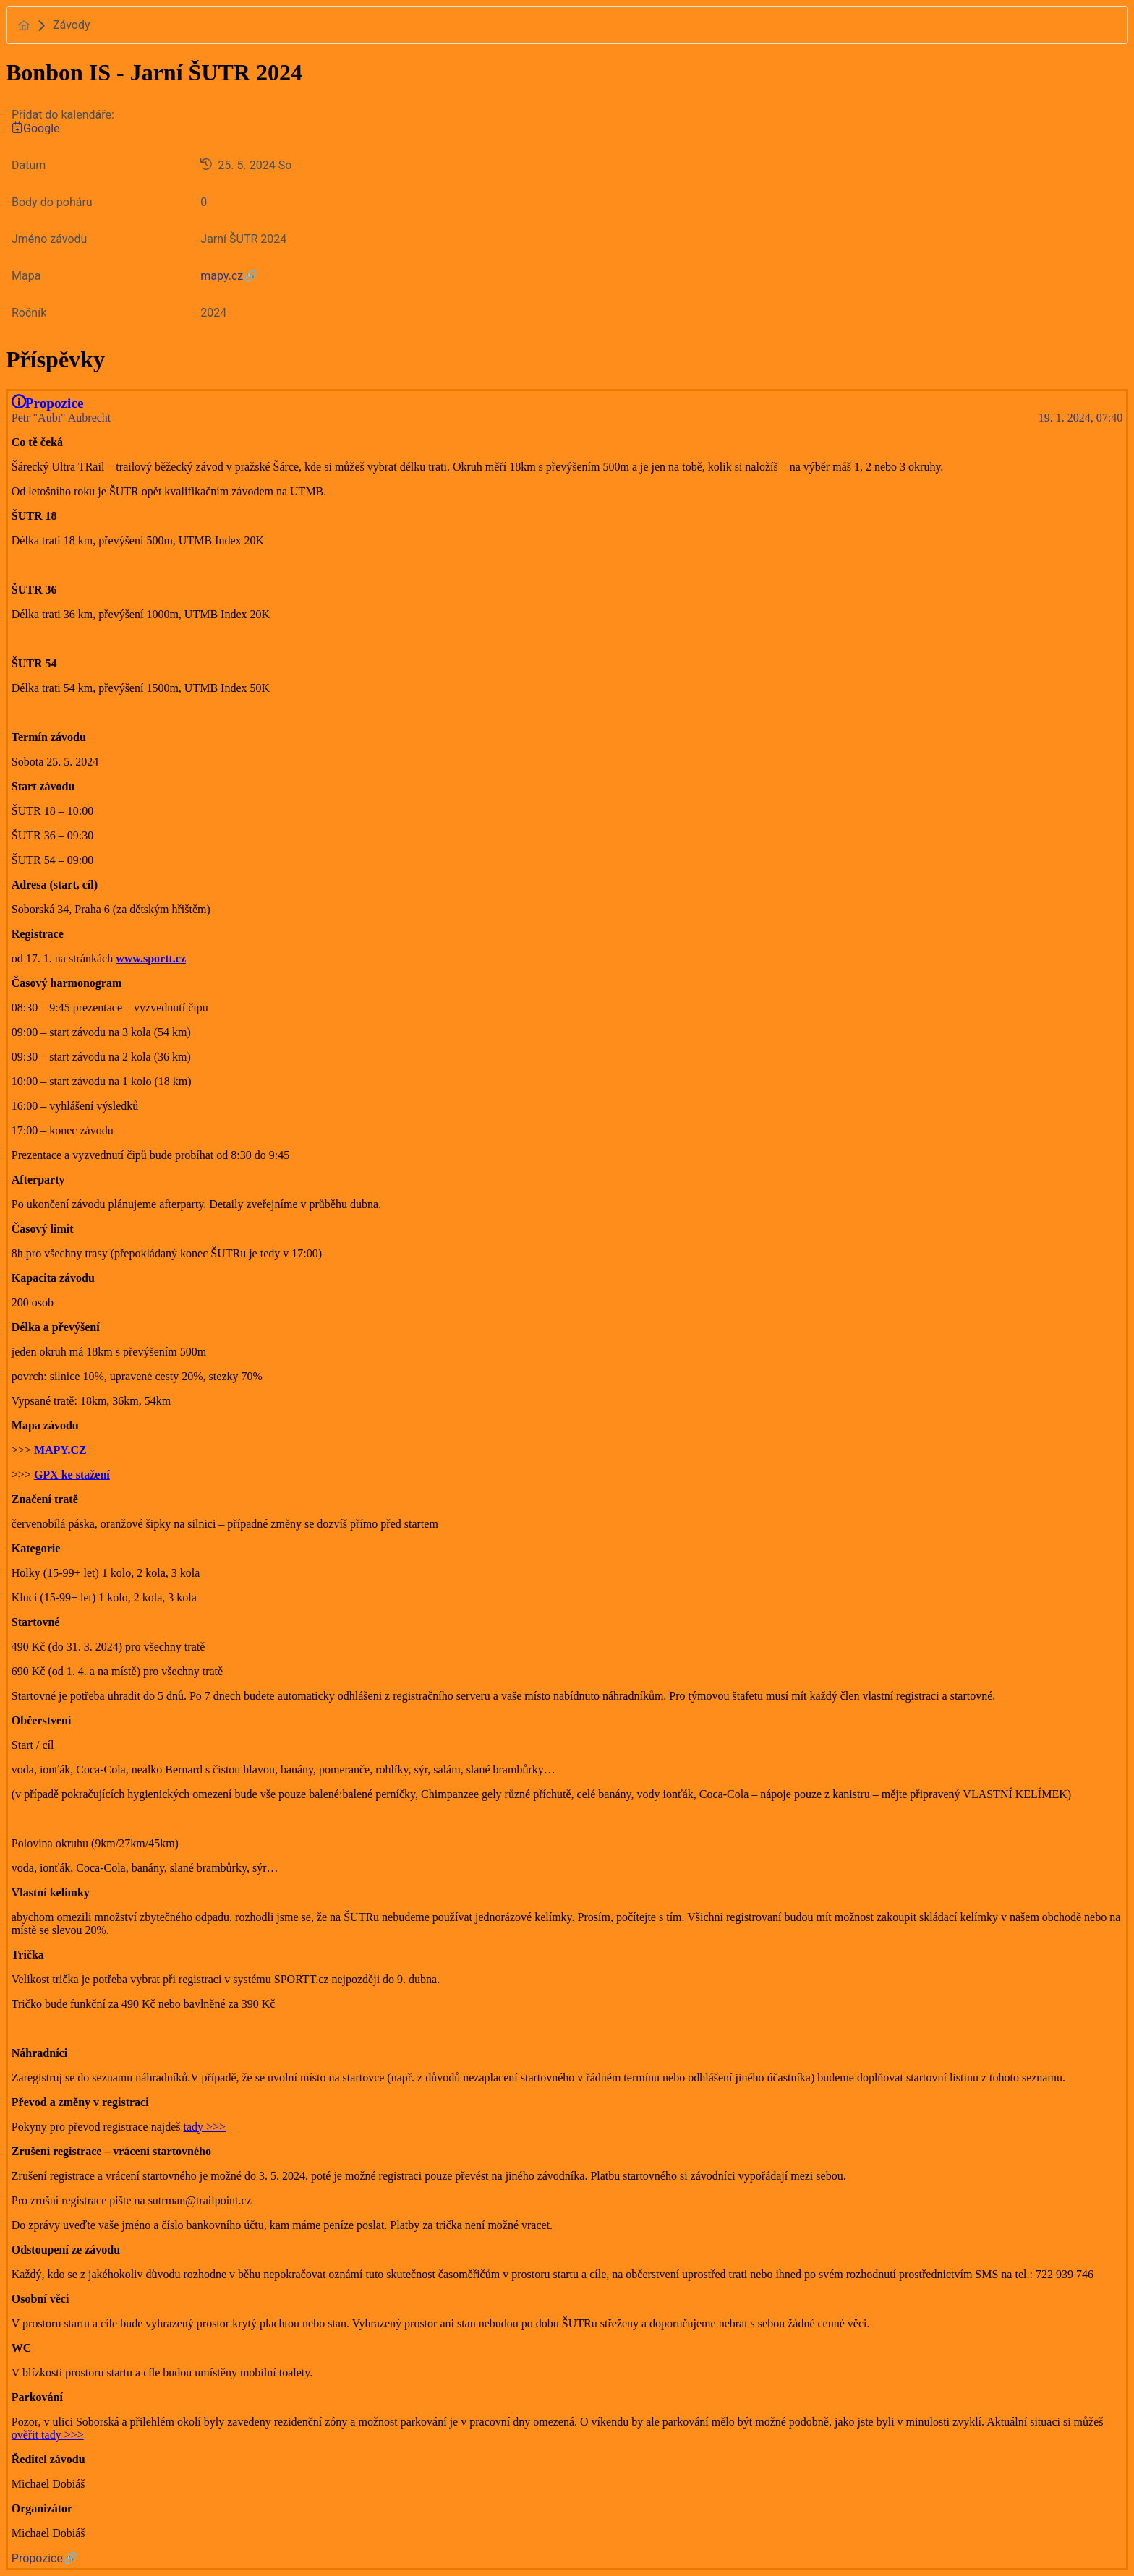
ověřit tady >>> (48, 2435)
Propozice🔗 (44, 2558)
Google (36, 128)
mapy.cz (221, 276)
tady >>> (205, 2127)
